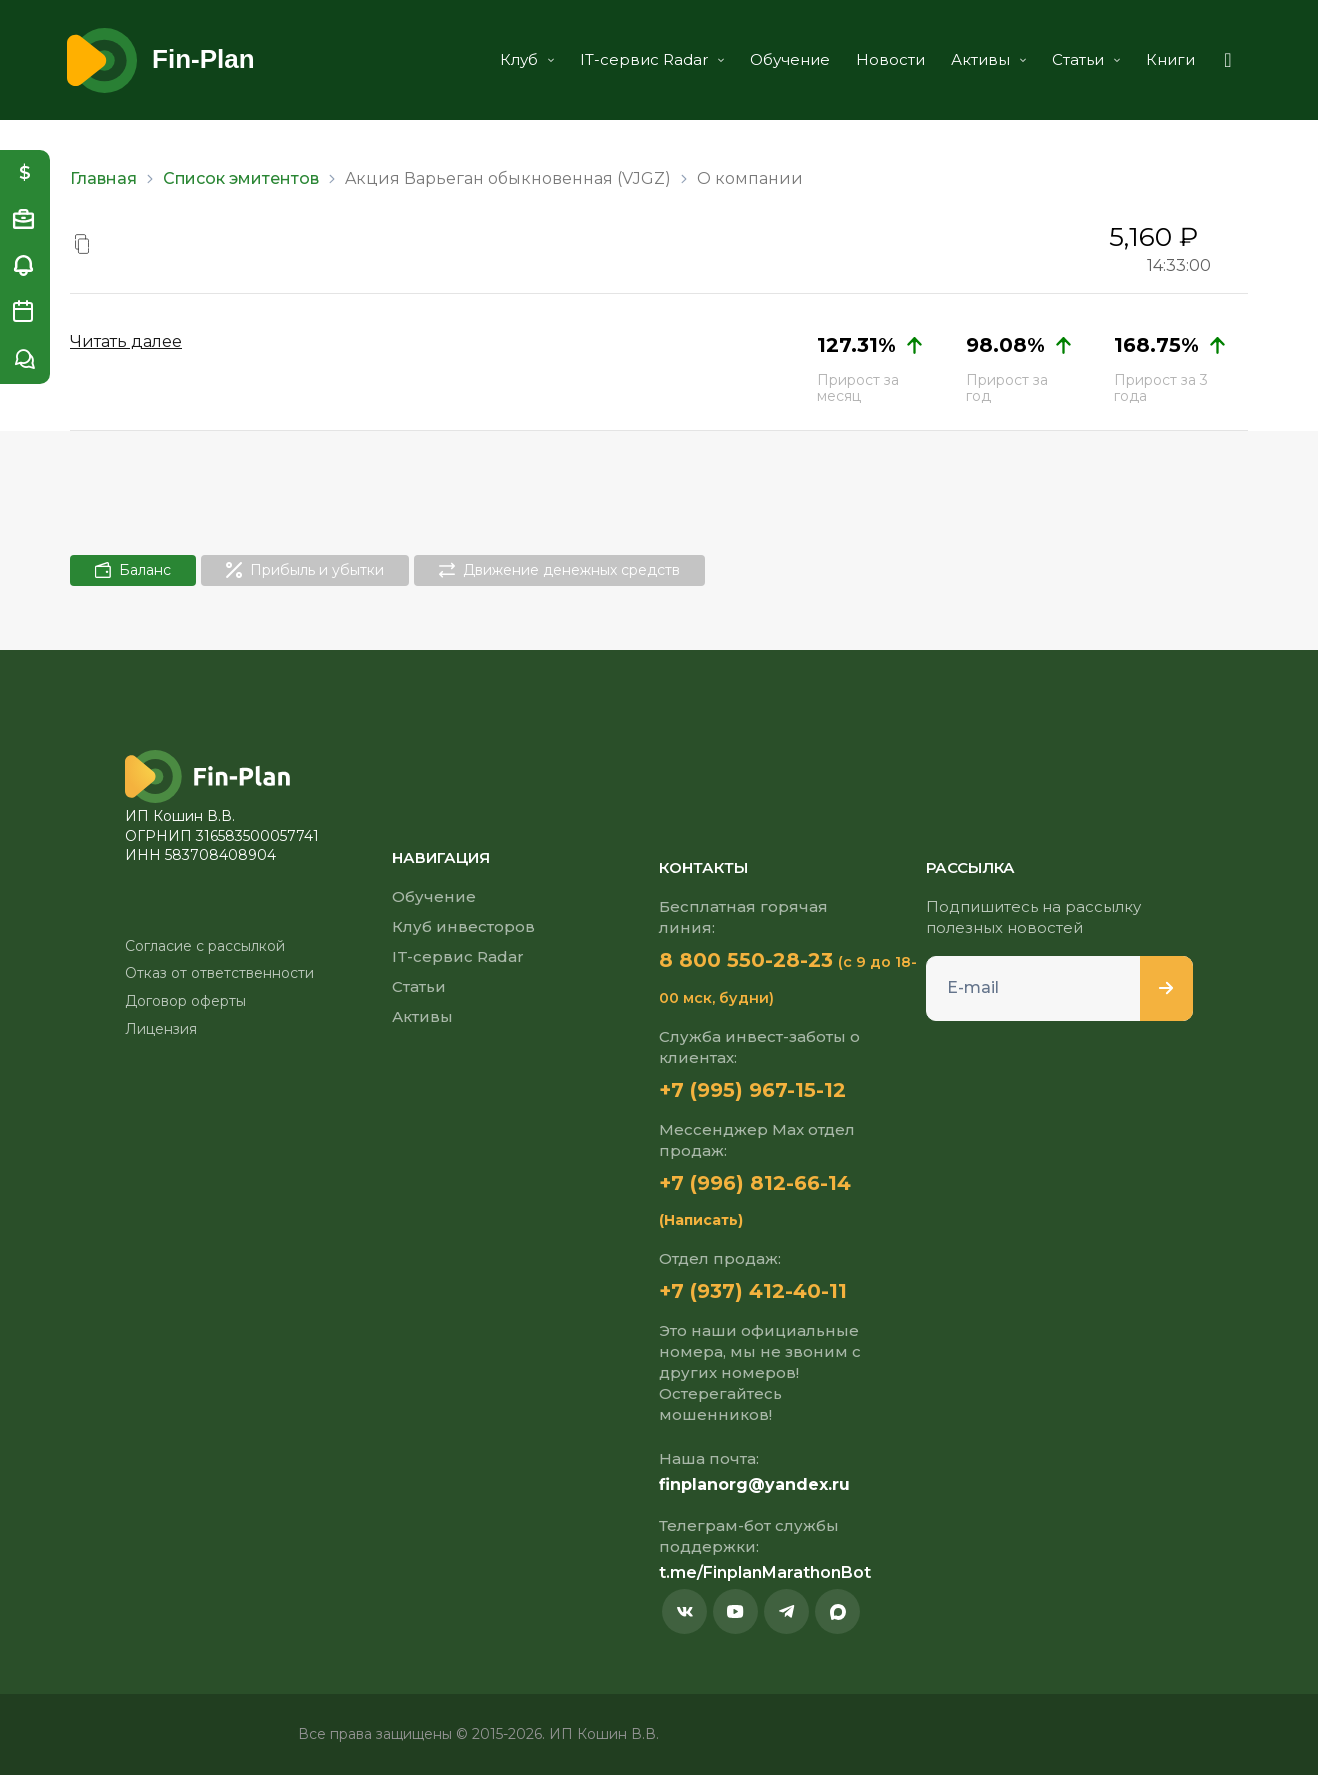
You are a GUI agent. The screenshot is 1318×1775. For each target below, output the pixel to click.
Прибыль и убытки (305, 570)
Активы (988, 59)
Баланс (133, 570)
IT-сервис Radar (652, 59)
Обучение (790, 59)
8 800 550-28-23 (746, 960)
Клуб (527, 59)
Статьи (1086, 59)
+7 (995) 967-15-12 (752, 1090)
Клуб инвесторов (463, 926)
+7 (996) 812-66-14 (755, 1183)
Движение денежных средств (559, 570)
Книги (1170, 59)
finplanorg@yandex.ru (754, 1484)
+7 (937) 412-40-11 (753, 1291)
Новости (890, 59)
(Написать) (701, 1220)
